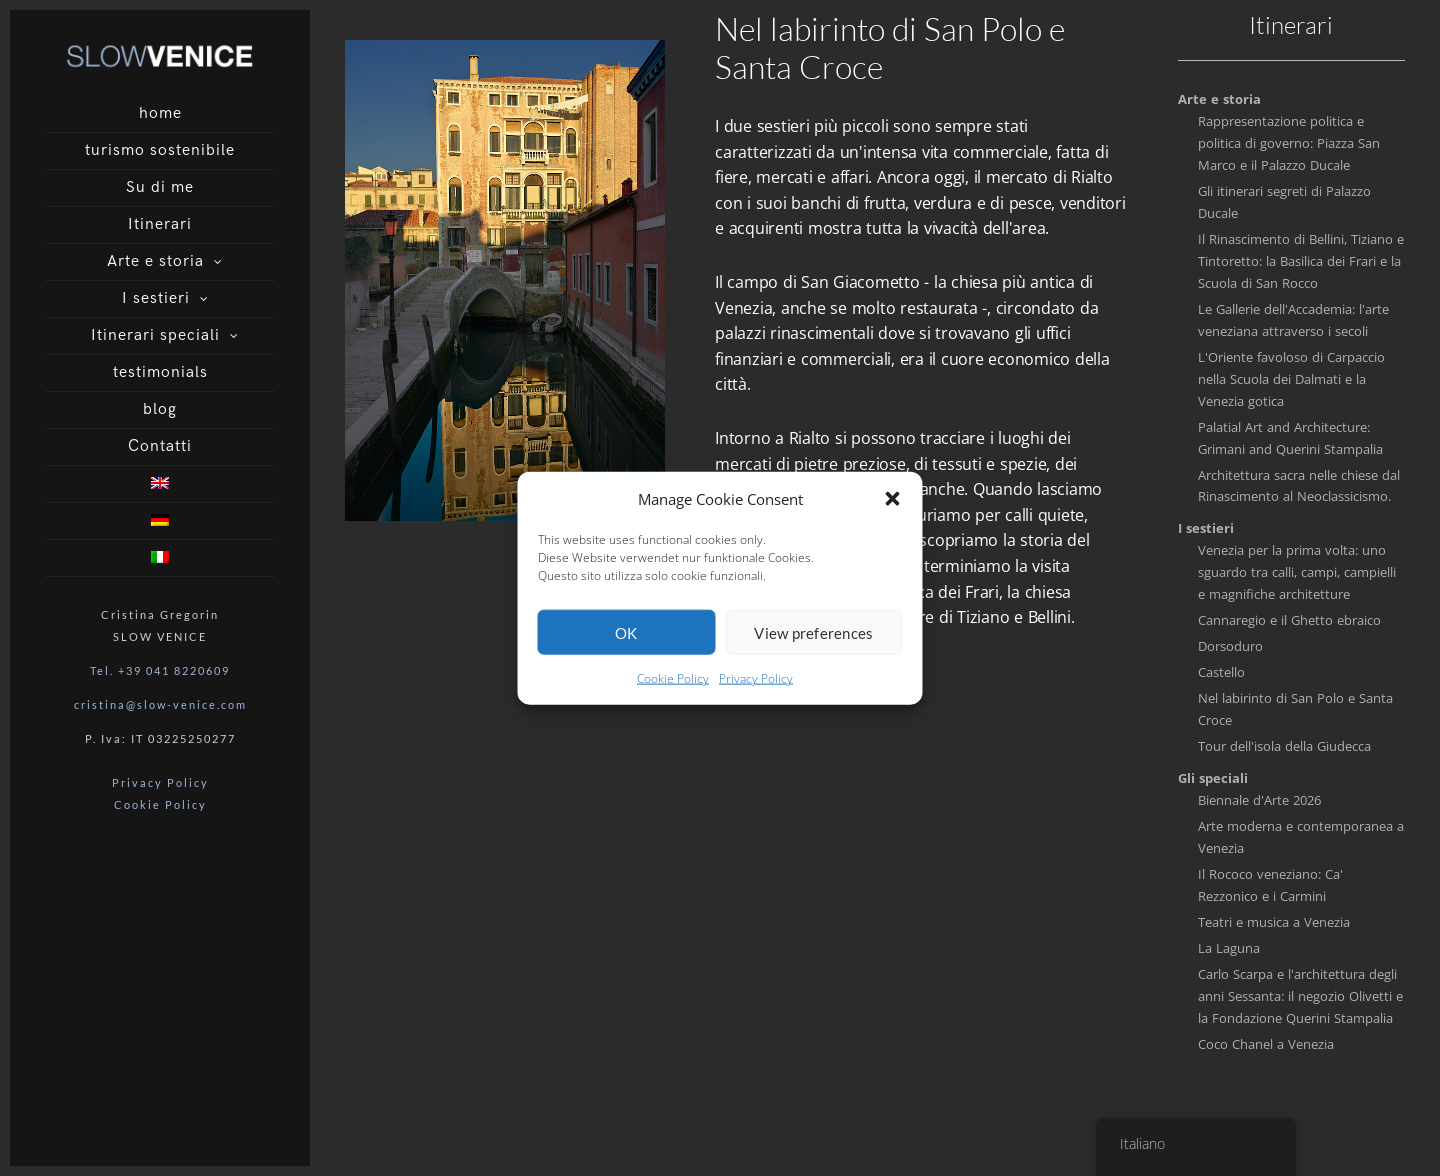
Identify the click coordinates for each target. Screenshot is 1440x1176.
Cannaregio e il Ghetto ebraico (1289, 620)
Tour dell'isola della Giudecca (1284, 746)
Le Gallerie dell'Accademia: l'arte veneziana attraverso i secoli (1293, 320)
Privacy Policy (756, 690)
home (160, 113)
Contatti (160, 446)
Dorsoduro (1230, 646)
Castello (1221, 672)
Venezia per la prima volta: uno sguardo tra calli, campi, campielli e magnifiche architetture (1297, 572)
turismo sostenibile (160, 150)
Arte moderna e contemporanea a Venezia (1301, 837)
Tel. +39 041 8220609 (160, 670)
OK (626, 644)
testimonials (160, 372)
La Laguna (1229, 948)
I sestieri (156, 298)
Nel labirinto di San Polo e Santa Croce (1295, 709)
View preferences (813, 644)
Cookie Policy (673, 690)
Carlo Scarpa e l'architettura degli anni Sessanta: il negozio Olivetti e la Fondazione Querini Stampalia (1300, 996)
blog (160, 409)
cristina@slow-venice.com (160, 704)
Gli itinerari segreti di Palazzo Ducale (1284, 202)
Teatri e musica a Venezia (1274, 922)
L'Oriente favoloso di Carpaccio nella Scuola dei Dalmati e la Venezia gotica (1291, 379)
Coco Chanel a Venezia (1266, 1044)
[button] (893, 510)
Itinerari (160, 224)
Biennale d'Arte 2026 (1259, 800)
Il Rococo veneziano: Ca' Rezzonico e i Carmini (1270, 885)
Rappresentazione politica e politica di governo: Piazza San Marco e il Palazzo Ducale (1289, 143)
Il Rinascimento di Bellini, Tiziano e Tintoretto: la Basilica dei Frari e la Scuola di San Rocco (1301, 261)
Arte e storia (155, 261)
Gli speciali (1213, 778)
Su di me (160, 187)
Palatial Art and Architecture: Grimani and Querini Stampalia (1290, 438)
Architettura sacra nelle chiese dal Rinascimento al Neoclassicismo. (1299, 486)
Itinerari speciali (155, 335)
